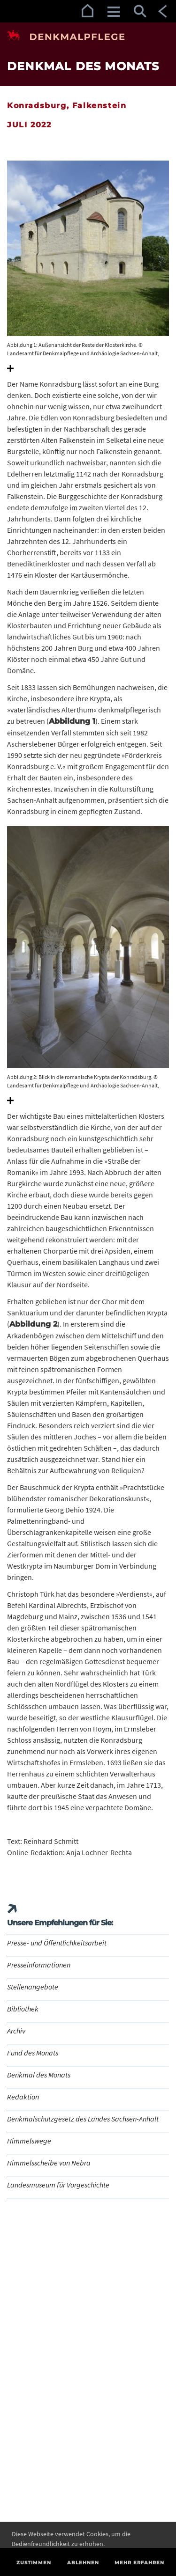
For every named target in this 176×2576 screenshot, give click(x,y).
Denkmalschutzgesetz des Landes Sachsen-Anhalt (83, 2118)
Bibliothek (22, 2008)
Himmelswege (29, 2140)
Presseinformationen (38, 1964)
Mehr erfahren (139, 2563)
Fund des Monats (32, 2052)
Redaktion (23, 2096)
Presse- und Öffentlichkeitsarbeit (57, 1942)
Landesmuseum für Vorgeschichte (58, 2184)
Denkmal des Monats (38, 2074)
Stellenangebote (32, 1986)
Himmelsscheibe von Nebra (49, 2162)
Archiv (16, 2030)
